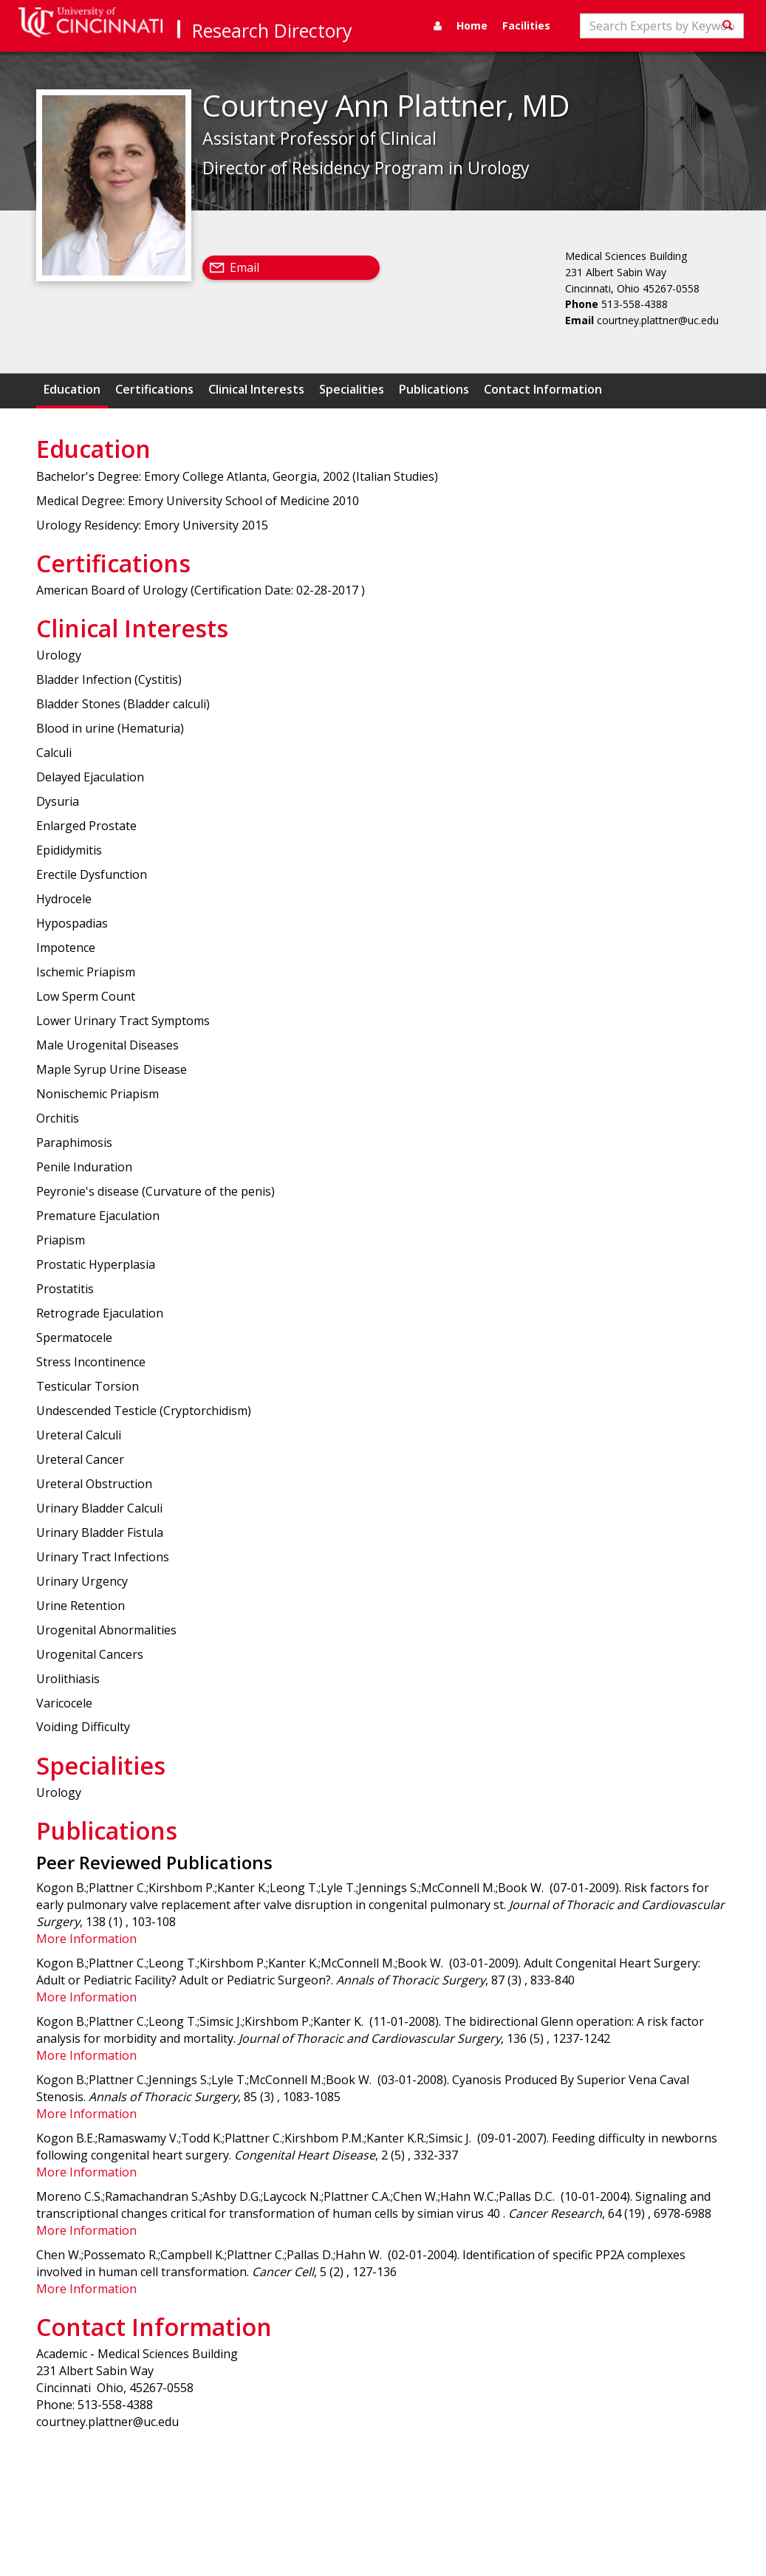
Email (244, 267)
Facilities (526, 25)
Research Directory (272, 30)
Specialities (351, 389)
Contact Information (543, 389)
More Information (86, 1939)
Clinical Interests (256, 389)
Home (472, 25)
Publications (434, 389)
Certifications (154, 389)
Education (72, 389)
